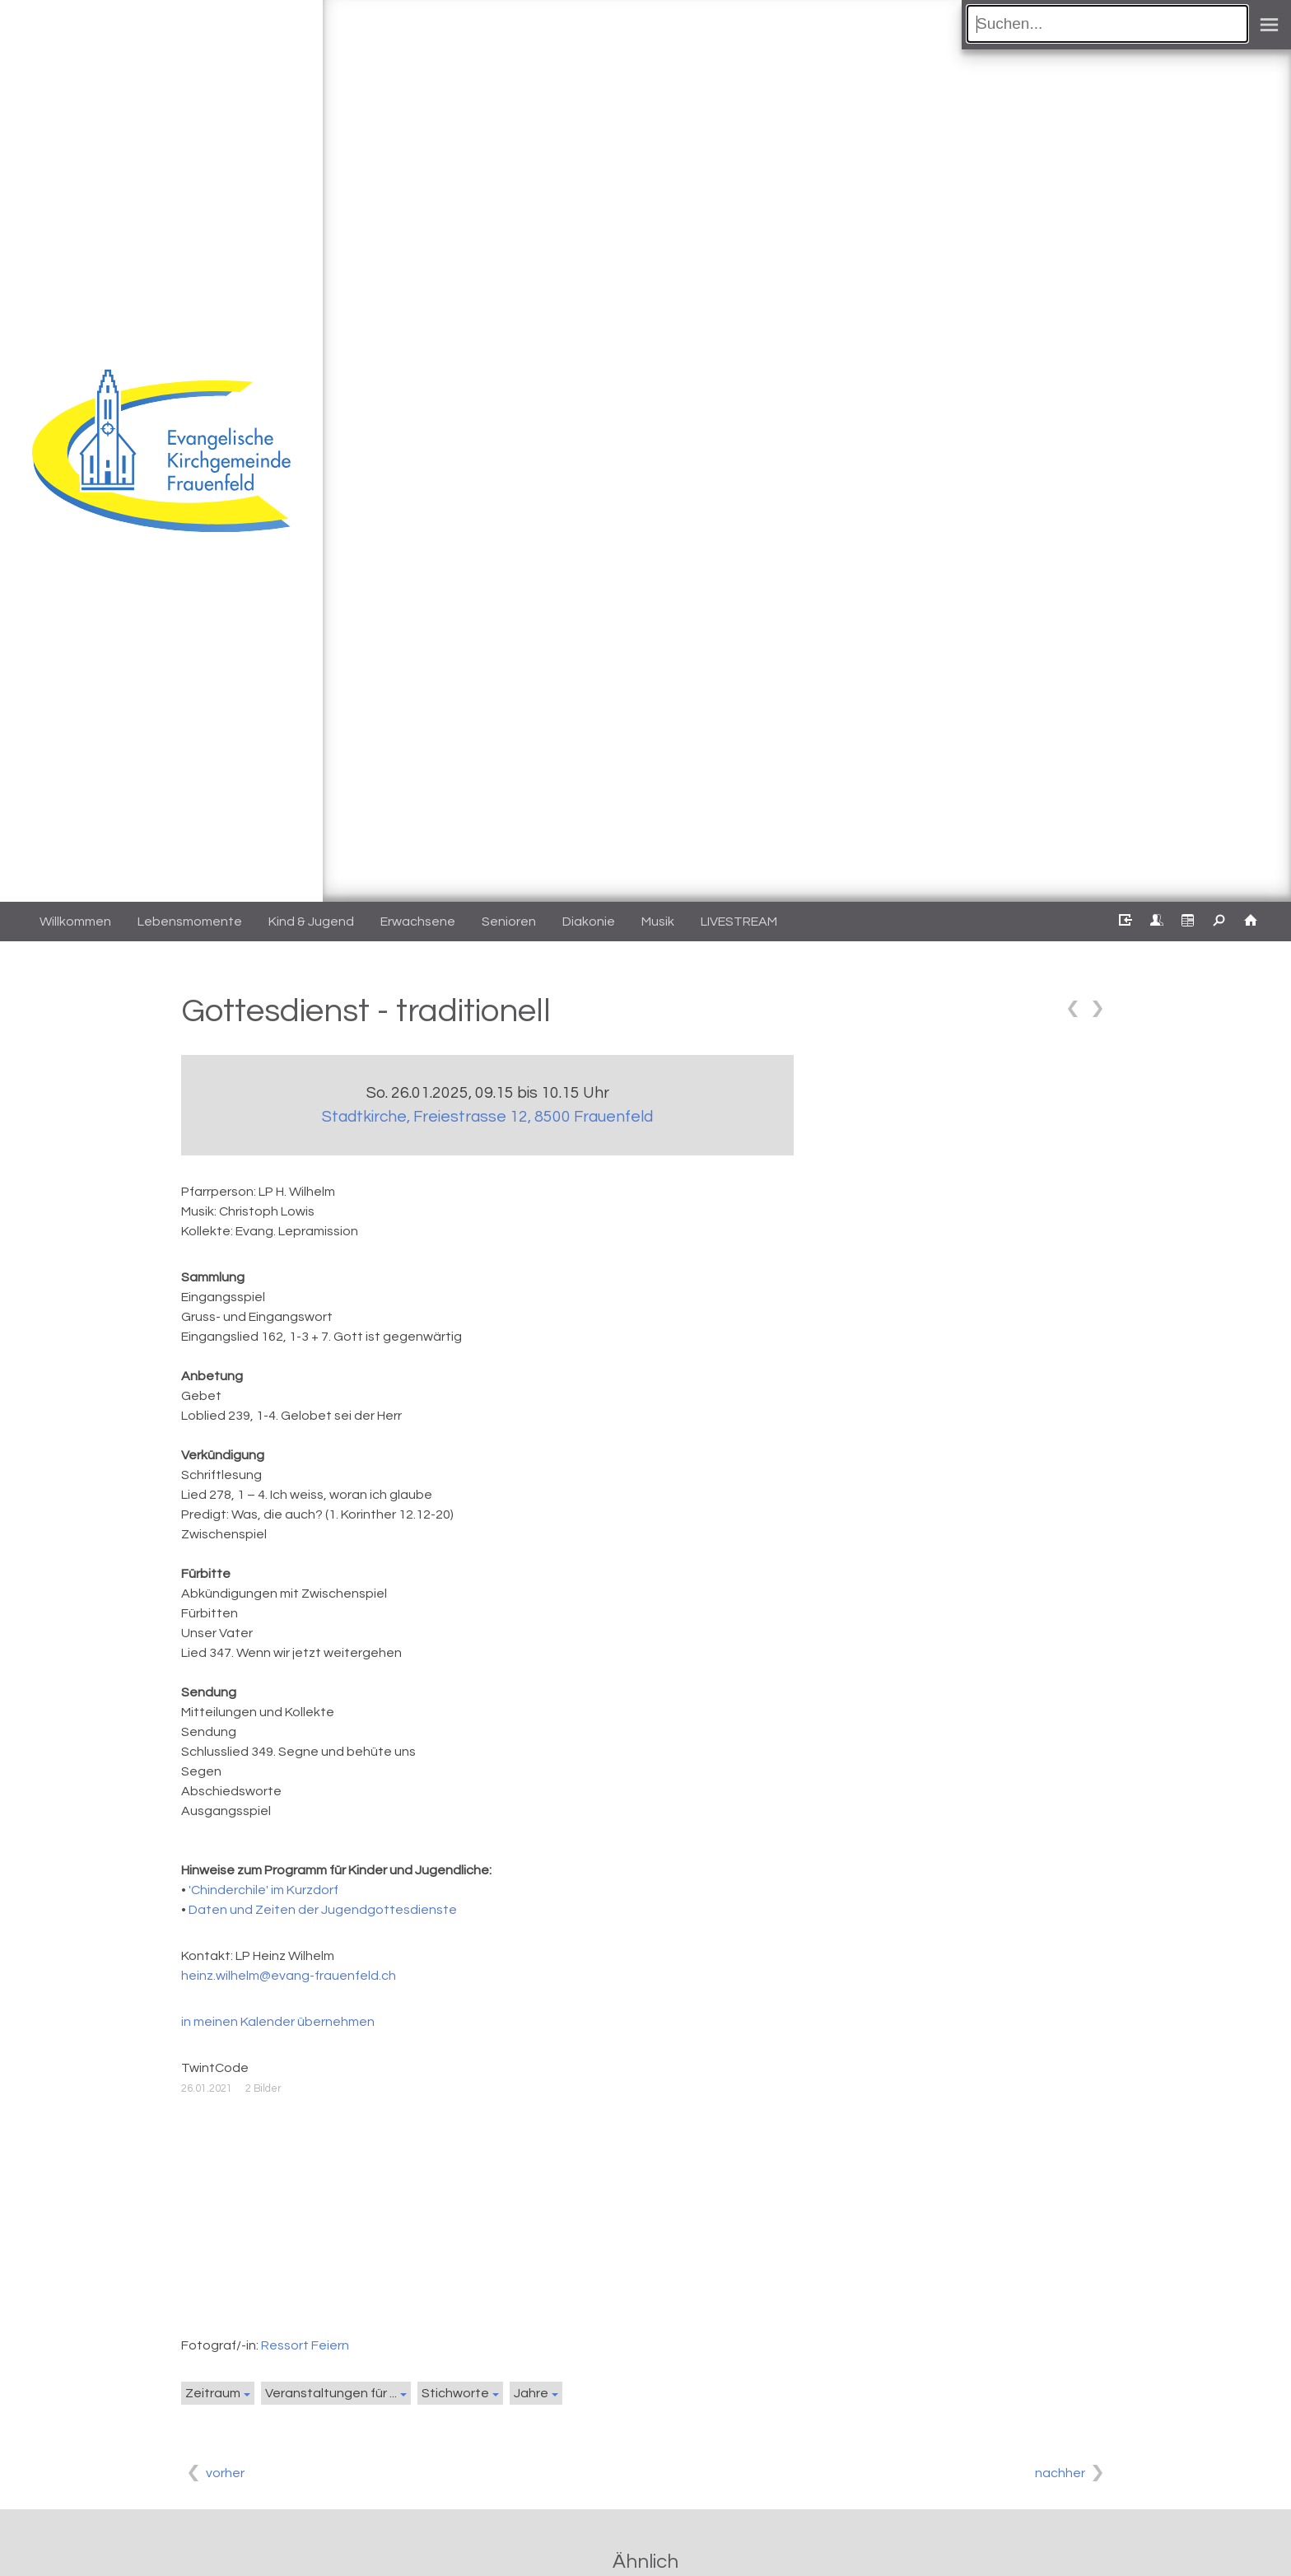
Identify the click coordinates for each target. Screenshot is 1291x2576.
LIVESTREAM (739, 921)
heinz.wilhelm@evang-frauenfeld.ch (288, 1975)
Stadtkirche (487, 1116)
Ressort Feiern (305, 2345)
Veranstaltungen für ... (331, 2393)
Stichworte (455, 2393)
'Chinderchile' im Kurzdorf (263, 1890)
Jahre (531, 2393)
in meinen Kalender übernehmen (278, 2021)
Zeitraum (212, 2393)
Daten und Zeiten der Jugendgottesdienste (323, 1909)
